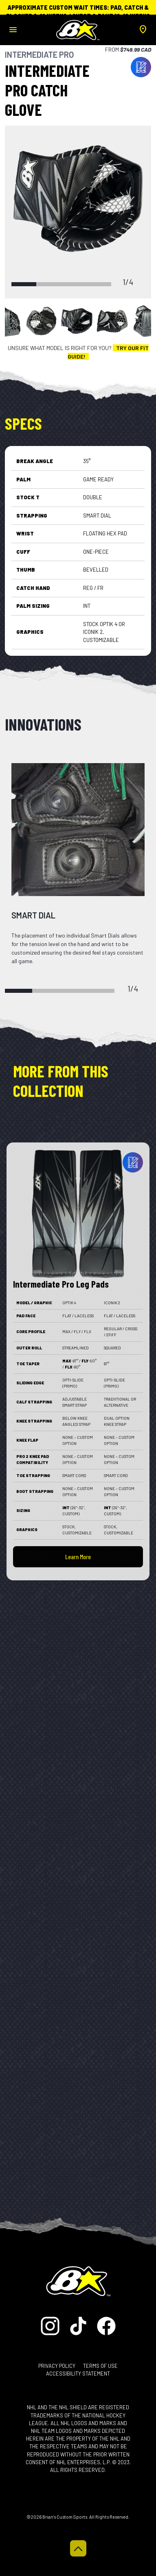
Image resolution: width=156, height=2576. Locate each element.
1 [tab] (23, 284)
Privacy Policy (56, 2366)
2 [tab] (48, 284)
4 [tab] (98, 284)
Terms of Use (100, 2366)
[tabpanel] (78, 198)
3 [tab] (74, 284)
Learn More (78, 1556)
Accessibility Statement (78, 2373)
